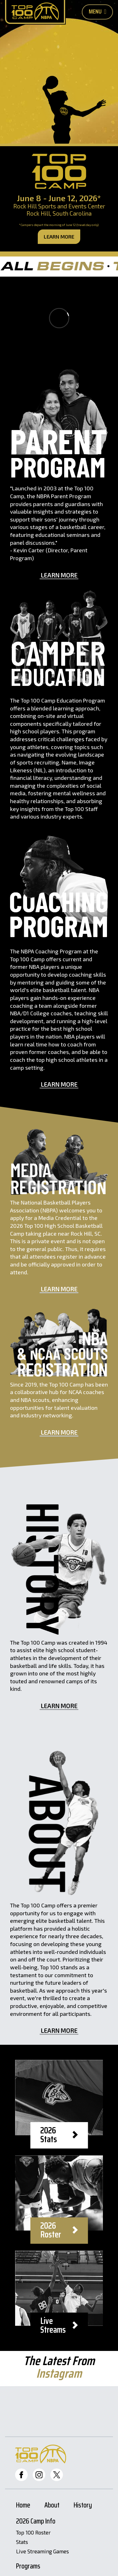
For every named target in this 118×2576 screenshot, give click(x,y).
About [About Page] (51, 2506)
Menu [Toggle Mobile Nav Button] (97, 11)
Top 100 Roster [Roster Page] (33, 2532)
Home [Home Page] (23, 2506)
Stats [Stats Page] (22, 2542)
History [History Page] (83, 2506)
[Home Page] (35, 12)
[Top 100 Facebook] (21, 2474)
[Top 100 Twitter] (56, 2474)
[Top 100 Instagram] (39, 2474)
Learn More (59, 237)
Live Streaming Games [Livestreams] (42, 2551)
